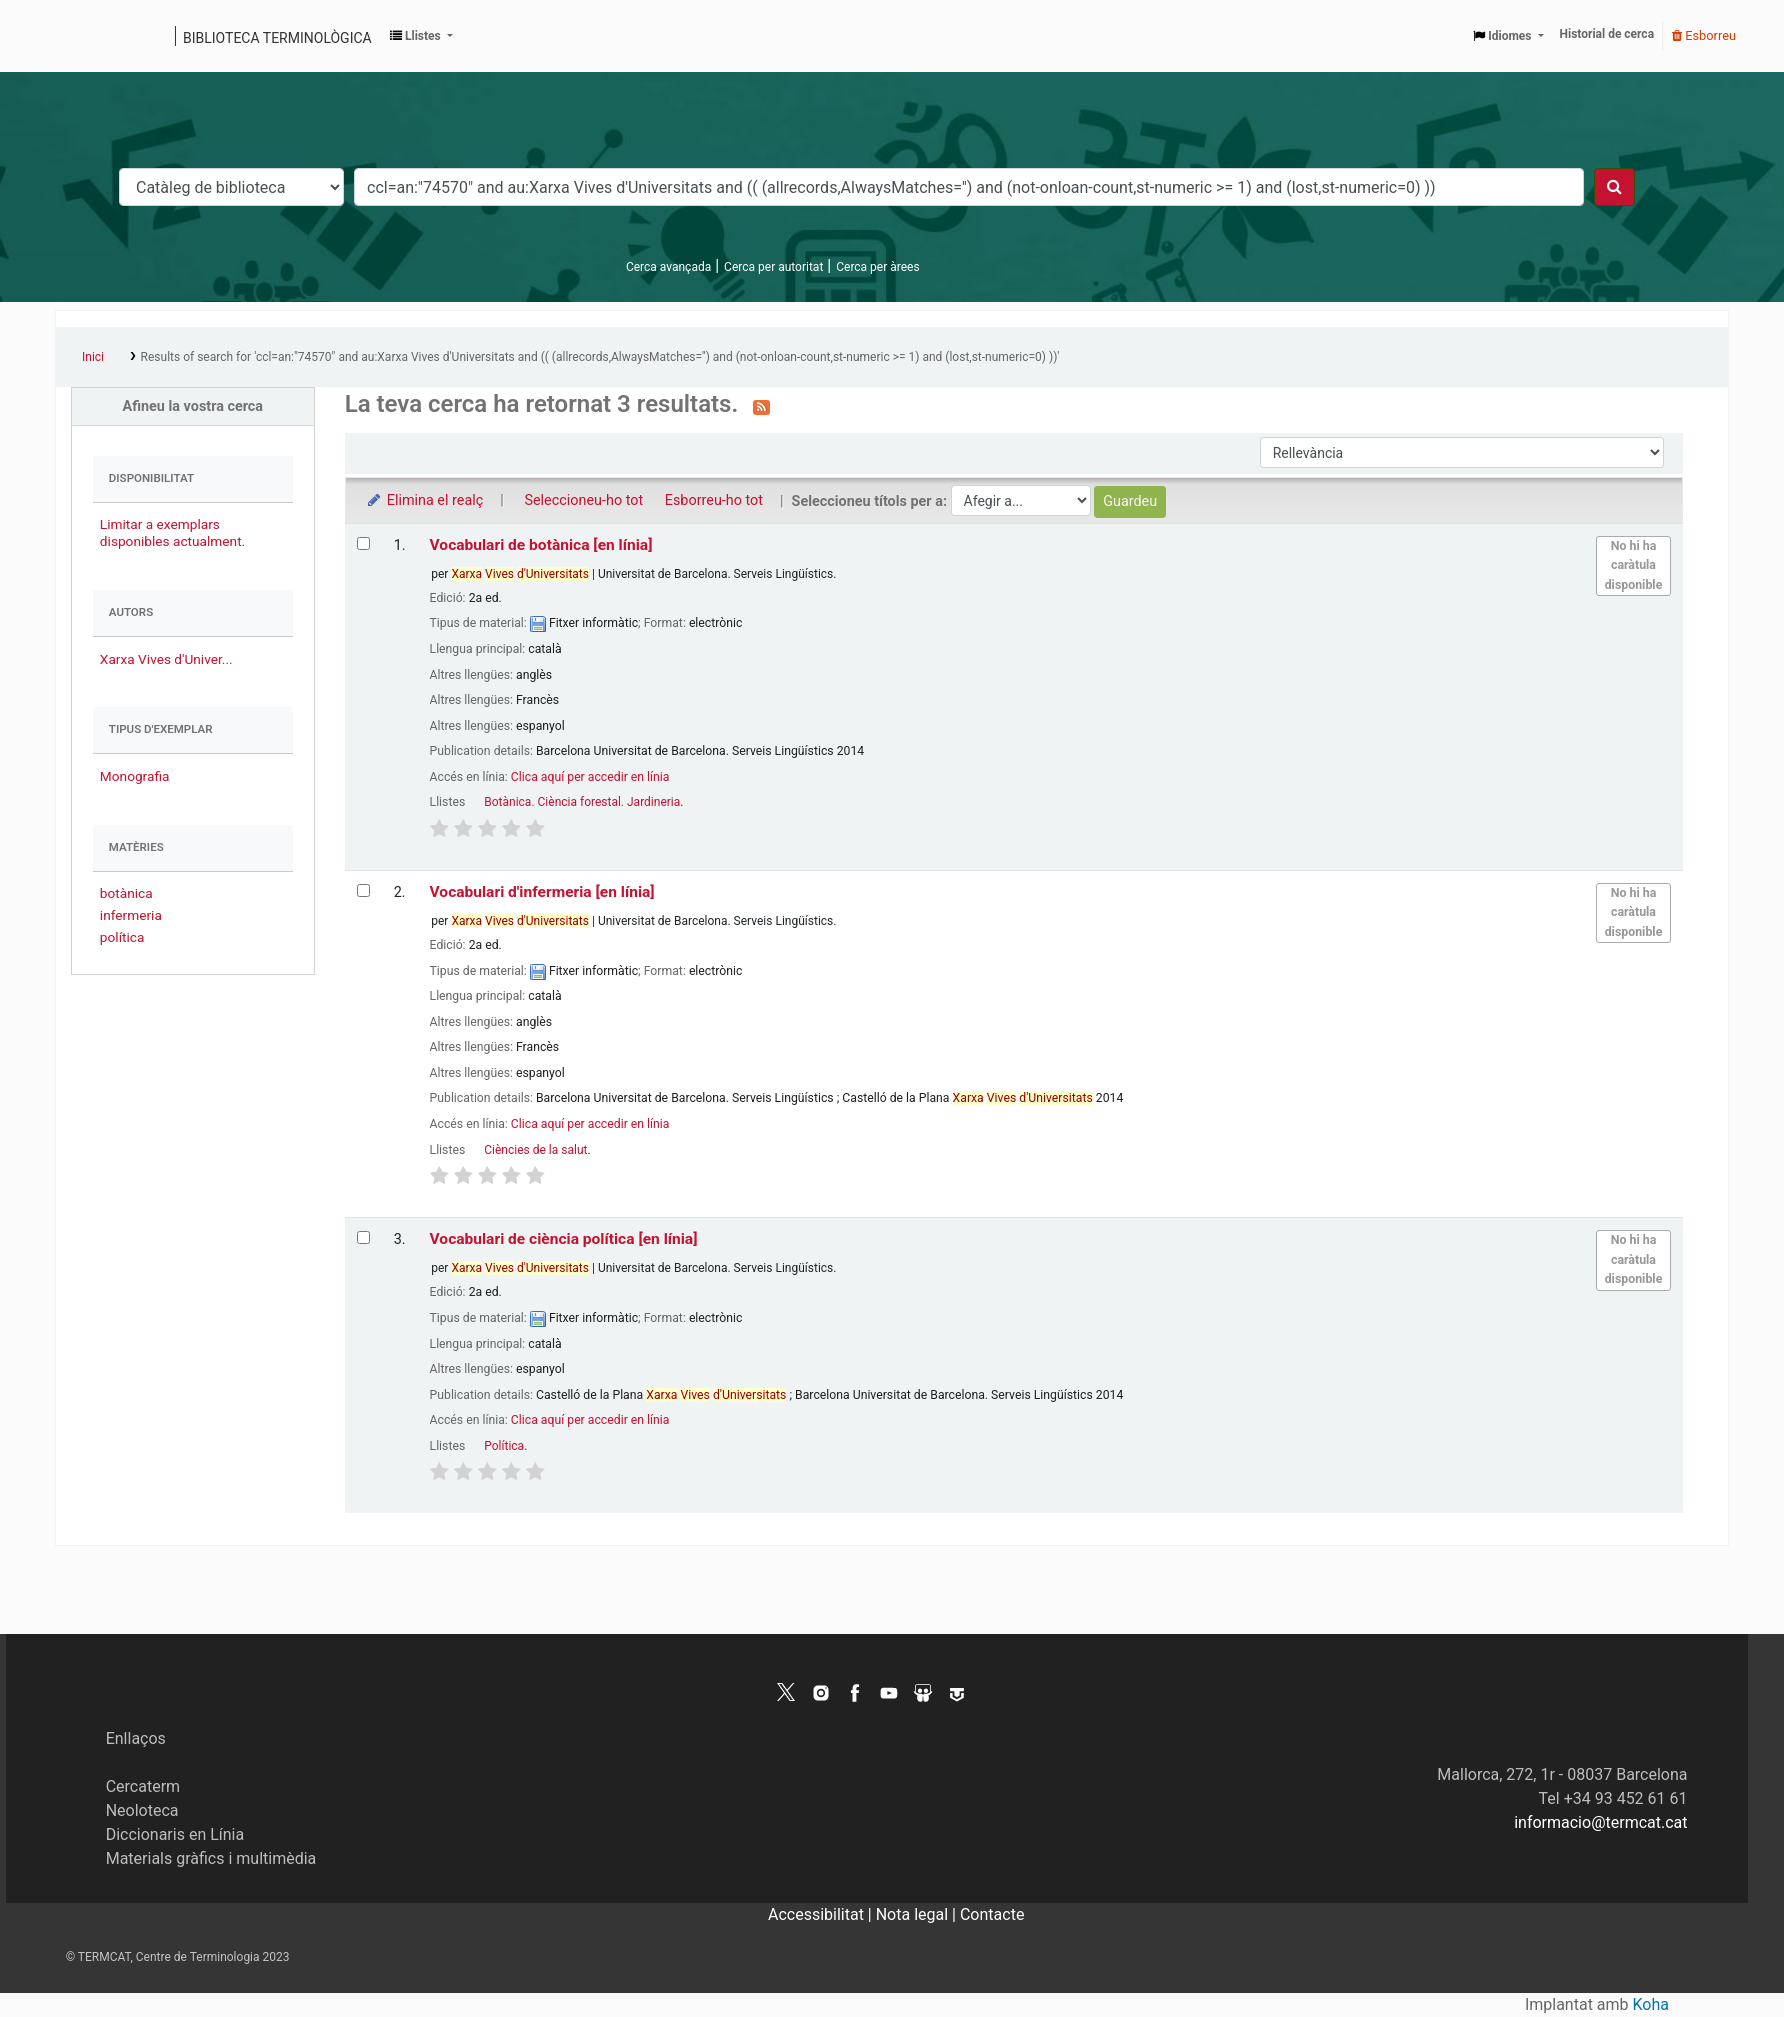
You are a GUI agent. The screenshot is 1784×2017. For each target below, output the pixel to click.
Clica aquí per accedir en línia (590, 777)
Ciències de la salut (535, 1150)
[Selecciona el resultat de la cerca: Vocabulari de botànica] (363, 543)
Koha (1651, 2004)
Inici (93, 357)
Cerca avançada (668, 267)
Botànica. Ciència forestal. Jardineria (582, 802)
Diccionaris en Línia (175, 1834)
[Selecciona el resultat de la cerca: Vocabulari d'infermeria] (363, 890)
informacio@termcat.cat (1600, 1822)
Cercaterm (143, 1786)
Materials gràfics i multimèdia (211, 1858)
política (122, 937)
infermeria (131, 915)
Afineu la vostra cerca (193, 406)
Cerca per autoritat (773, 267)
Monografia (135, 776)
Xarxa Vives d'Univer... (166, 659)
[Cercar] (1614, 187)
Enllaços (136, 1738)
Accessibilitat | (822, 1914)
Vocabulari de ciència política (564, 1239)
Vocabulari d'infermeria (542, 892)
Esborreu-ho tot (714, 500)
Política (504, 1446)
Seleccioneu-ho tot (583, 500)
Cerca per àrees (877, 267)
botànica (126, 893)
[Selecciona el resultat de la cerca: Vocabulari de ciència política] (363, 1237)
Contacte (992, 1914)
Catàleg (77, 36)
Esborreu (1704, 35)
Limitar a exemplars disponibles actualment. (172, 532)
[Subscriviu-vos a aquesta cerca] (761, 406)
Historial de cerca (1607, 34)
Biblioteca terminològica (277, 38)
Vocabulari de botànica (541, 545)
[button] (421, 36)
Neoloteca (142, 1810)
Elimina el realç (424, 500)
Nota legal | (918, 1914)
